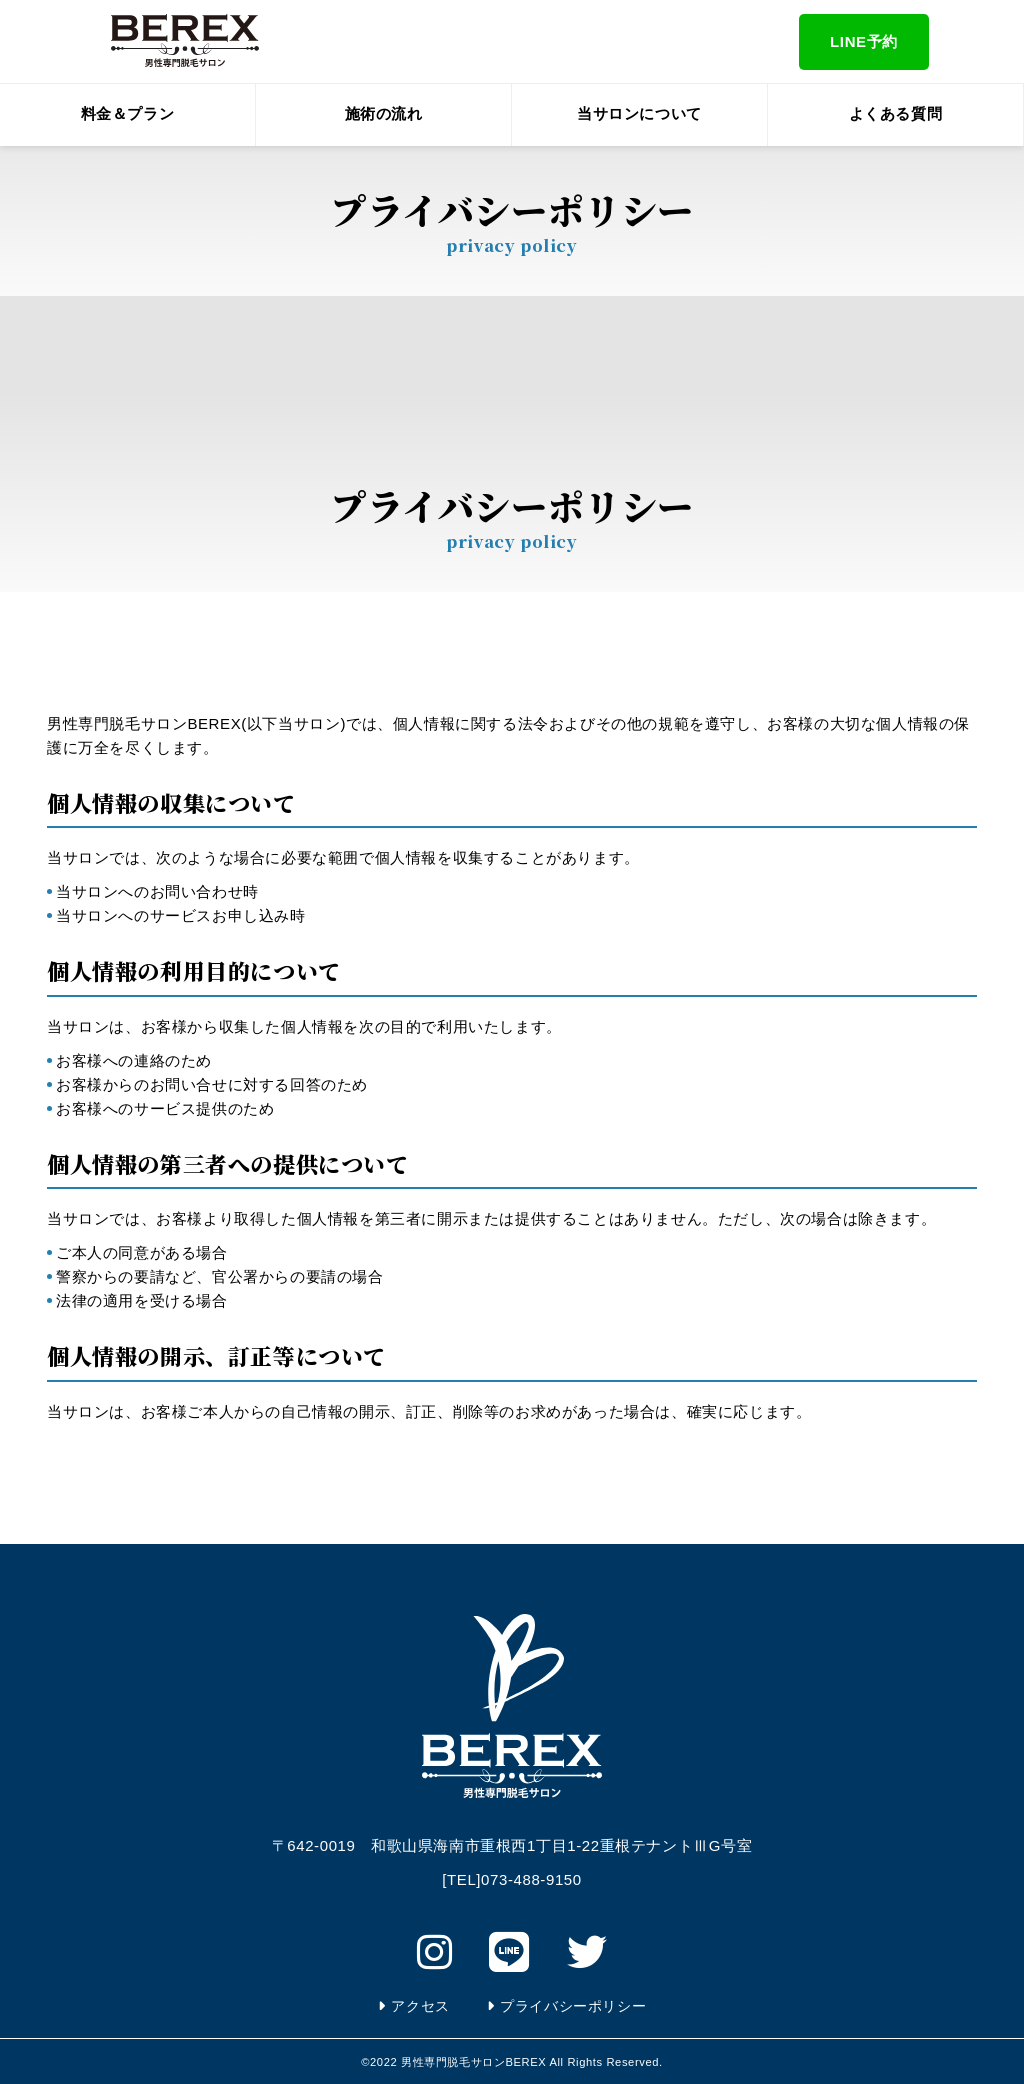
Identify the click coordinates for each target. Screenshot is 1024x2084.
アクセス (420, 2006)
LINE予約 (864, 41)
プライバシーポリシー (573, 2006)
